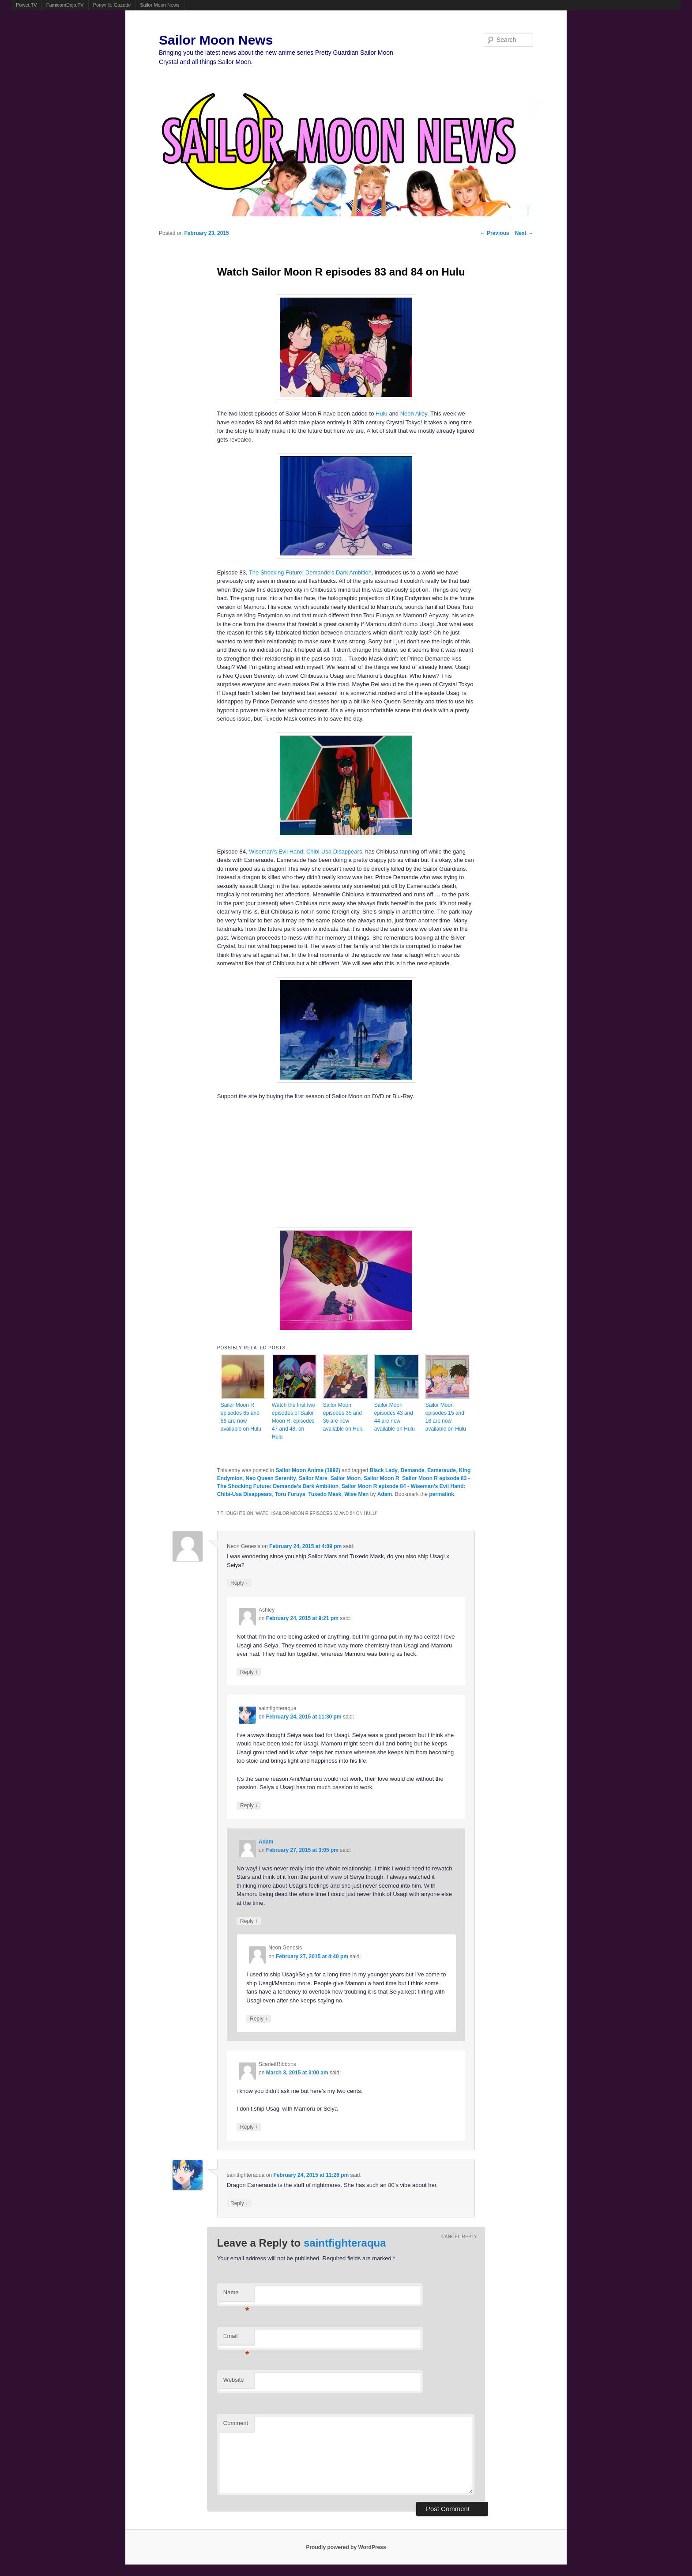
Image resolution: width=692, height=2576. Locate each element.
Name (236, 2295)
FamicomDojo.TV (65, 5)
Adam (384, 1494)
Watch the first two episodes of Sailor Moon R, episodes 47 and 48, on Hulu (293, 1421)
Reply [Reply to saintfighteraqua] (249, 1805)
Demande (413, 1470)
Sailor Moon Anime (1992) (308, 1470)
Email (236, 2339)
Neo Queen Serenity (271, 1478)
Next (524, 233)
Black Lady (384, 1470)
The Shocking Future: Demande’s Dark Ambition (310, 572)
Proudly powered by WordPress (346, 2547)
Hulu (381, 413)
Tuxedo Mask (324, 1494)
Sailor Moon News (159, 5)
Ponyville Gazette (112, 5)
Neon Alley (413, 413)
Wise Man (356, 1494)
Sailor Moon (346, 1478)
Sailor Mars (313, 1478)
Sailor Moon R (381, 1478)
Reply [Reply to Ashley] (249, 1672)
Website (233, 2379)
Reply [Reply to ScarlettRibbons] (249, 2126)
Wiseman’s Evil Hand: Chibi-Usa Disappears (305, 851)
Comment (235, 2423)
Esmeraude (441, 1470)
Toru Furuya (290, 1494)
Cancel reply (459, 2236)
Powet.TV (26, 5)
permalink (441, 1494)
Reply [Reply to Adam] (249, 1921)
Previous (494, 233)
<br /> (319, 1163)
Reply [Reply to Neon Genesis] (239, 1582)
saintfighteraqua (345, 2243)
